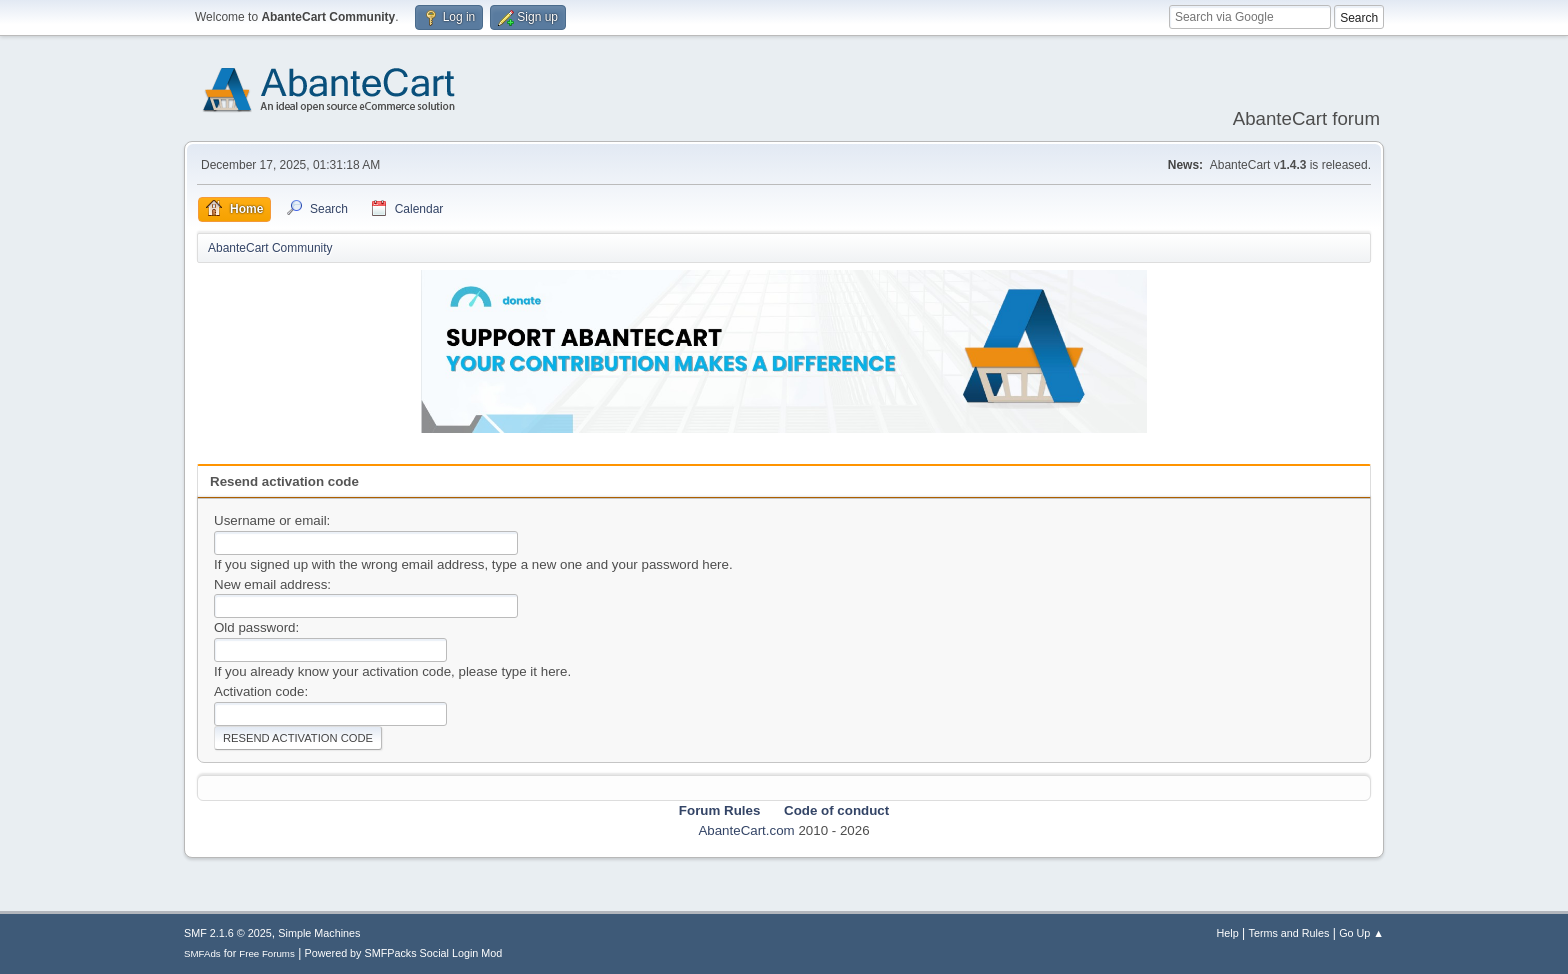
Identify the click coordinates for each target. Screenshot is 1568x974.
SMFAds (202, 953)
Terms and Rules (1289, 933)
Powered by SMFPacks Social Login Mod (404, 953)
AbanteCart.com (746, 830)
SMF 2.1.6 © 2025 (228, 933)
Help (1228, 933)
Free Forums (267, 953)
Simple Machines (319, 933)
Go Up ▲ (1361, 933)
